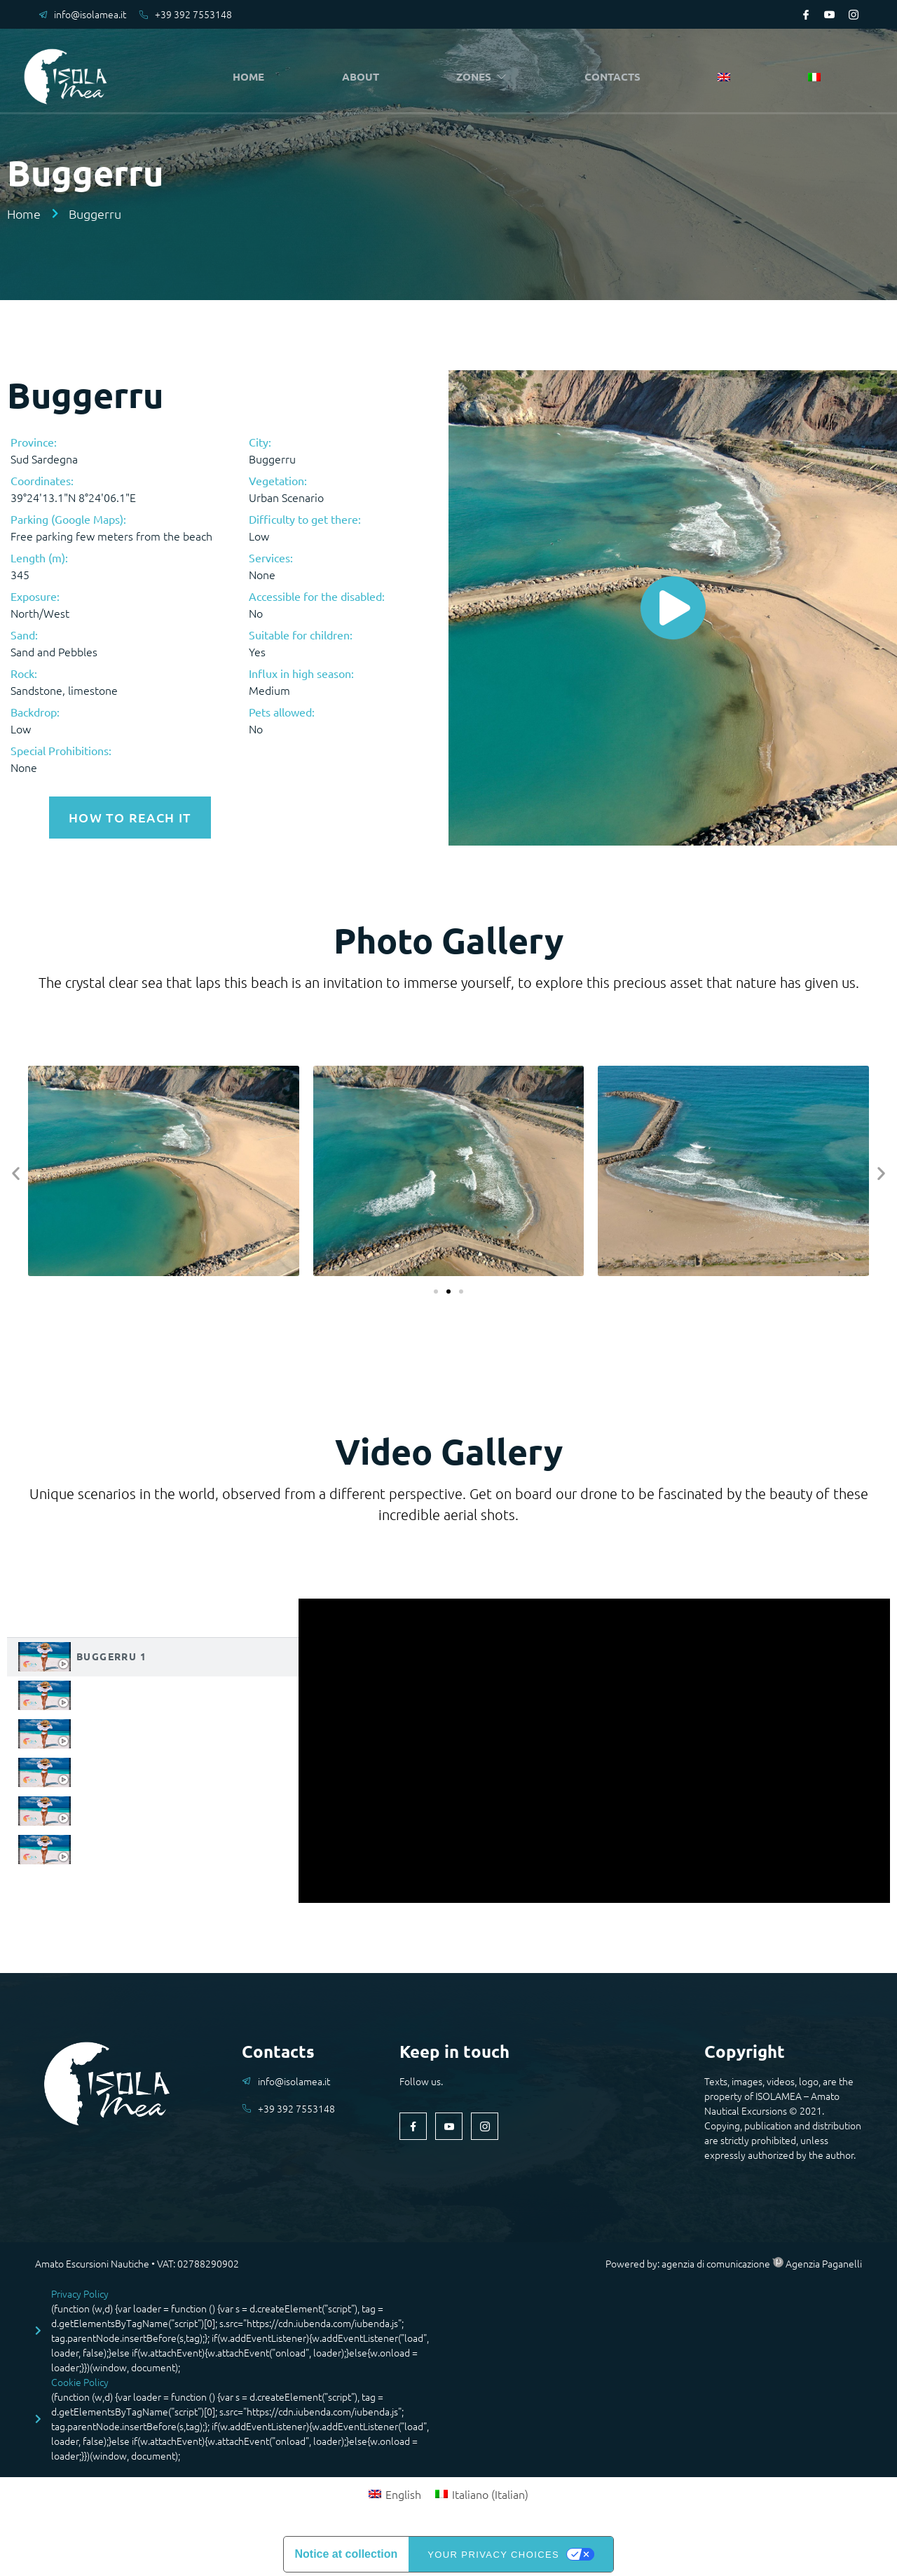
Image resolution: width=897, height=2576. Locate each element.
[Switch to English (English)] (395, 2491)
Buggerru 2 (111, 1692)
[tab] (153, 1654)
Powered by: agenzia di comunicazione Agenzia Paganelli (733, 2261)
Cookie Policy (80, 2380)
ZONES (485, 76)
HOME (252, 76)
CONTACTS (616, 76)
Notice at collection (346, 2552)
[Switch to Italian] (814, 78)
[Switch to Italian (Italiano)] (481, 2491)
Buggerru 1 (111, 1653)
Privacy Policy (80, 2291)
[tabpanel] (594, 1748)
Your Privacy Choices (493, 2552)
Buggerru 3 (111, 1730)
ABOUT (363, 76)
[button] (16, 1170)
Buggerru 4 (111, 1769)
